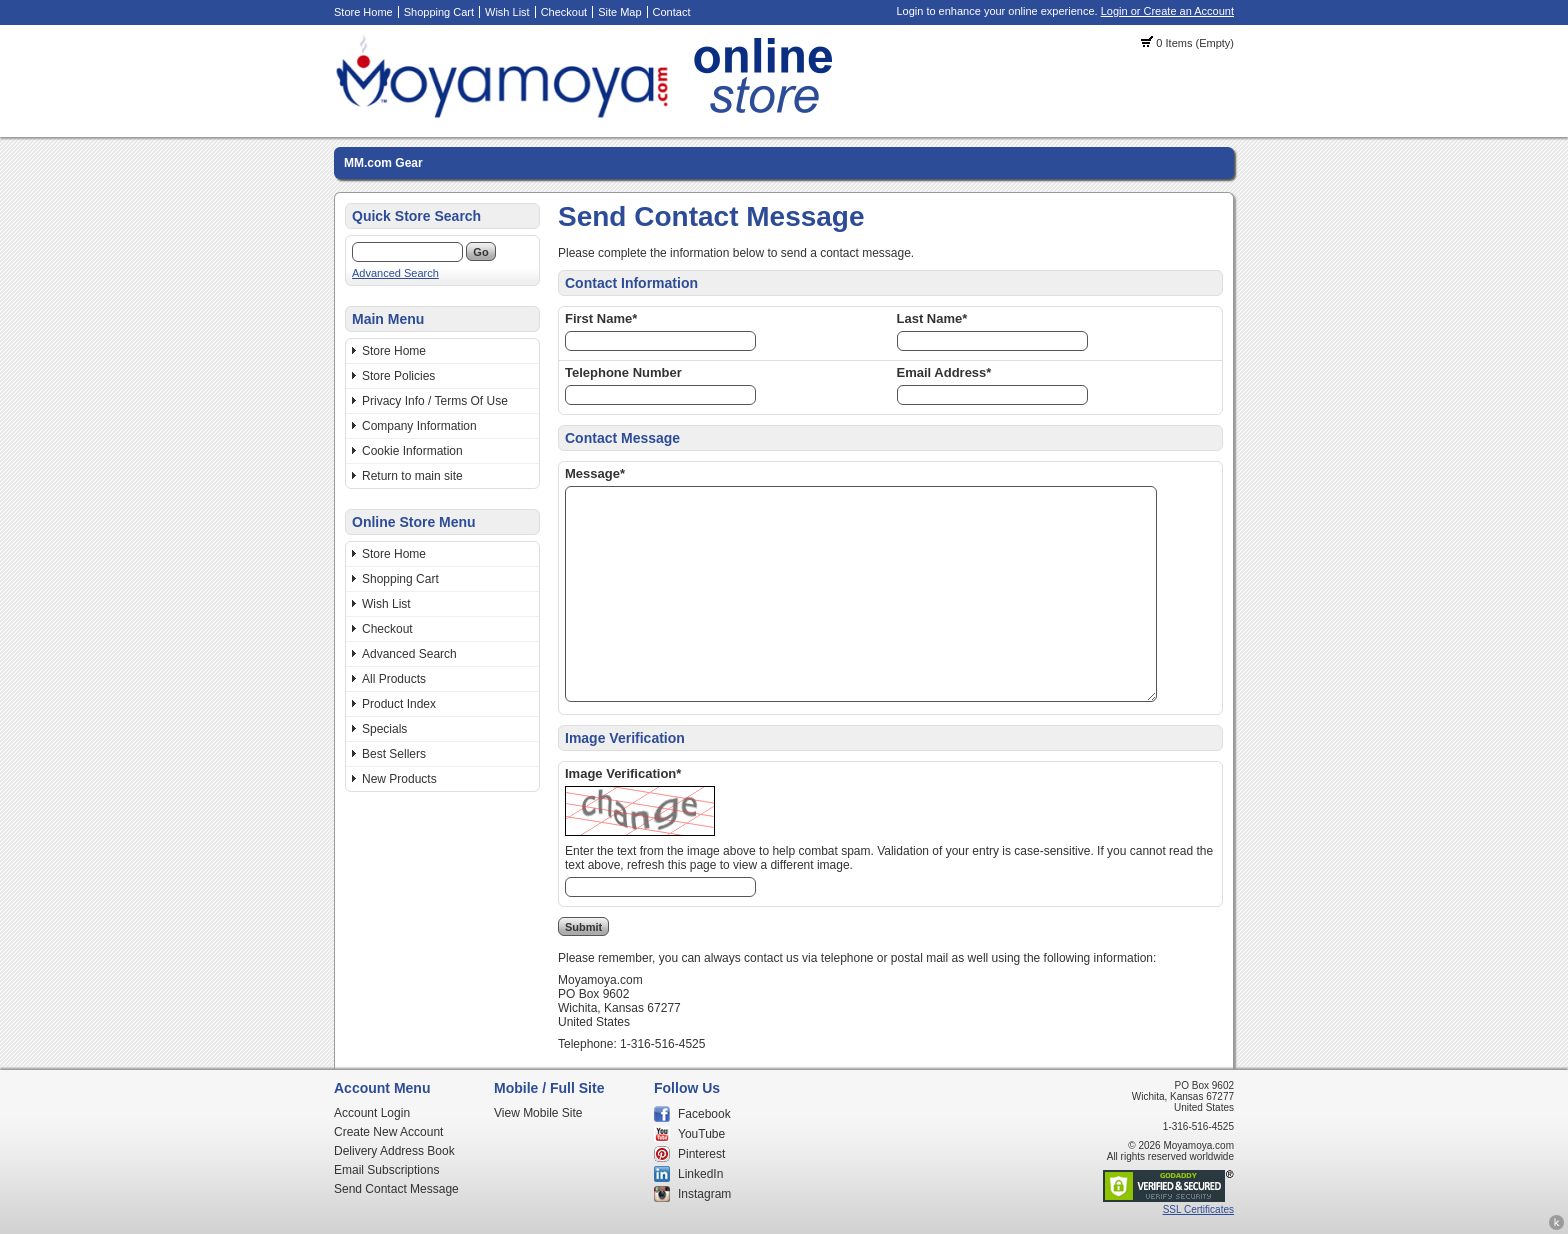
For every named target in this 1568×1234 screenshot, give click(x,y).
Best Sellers (394, 754)
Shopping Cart (439, 12)
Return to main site (412, 476)
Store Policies (398, 376)
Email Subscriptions (386, 1170)
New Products (399, 779)
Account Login (372, 1113)
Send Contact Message (396, 1189)
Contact (672, 12)
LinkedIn (700, 1174)
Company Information (419, 426)
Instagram (704, 1194)
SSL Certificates (1198, 1209)
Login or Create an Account (1167, 11)
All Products (394, 679)
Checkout (564, 12)
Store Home (363, 12)
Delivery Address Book (394, 1151)
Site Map (619, 12)
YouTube (701, 1134)
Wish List (507, 12)
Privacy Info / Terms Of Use (435, 401)
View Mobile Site (538, 1113)
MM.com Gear (383, 163)
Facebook (704, 1114)
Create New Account (388, 1132)
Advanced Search (395, 273)
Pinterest (701, 1154)
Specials (384, 729)
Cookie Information (412, 451)
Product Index (399, 704)
